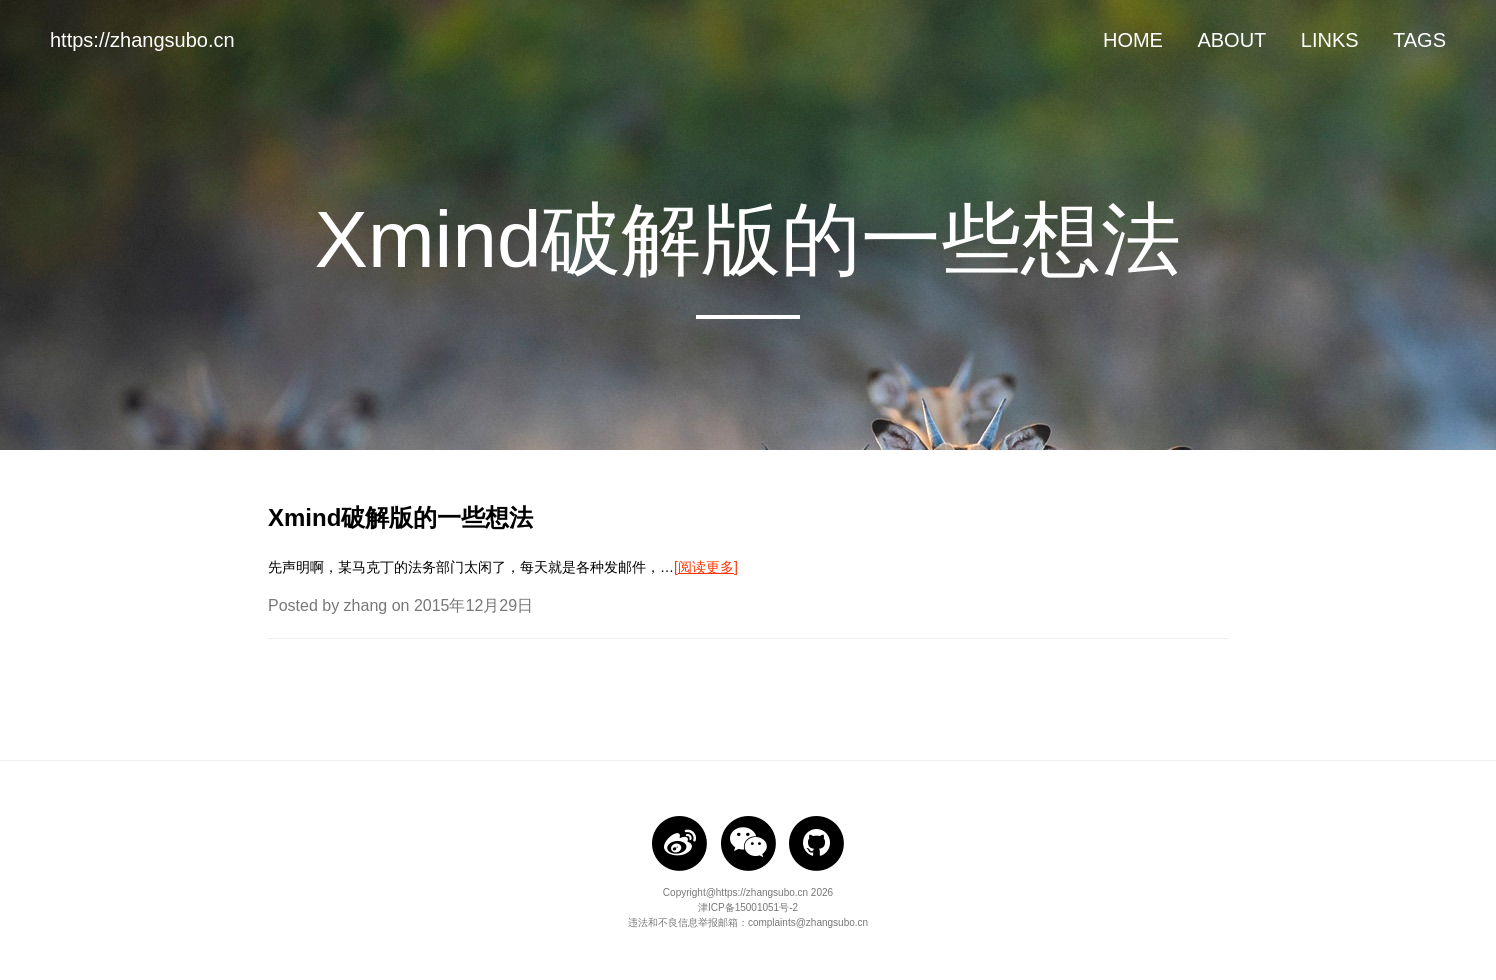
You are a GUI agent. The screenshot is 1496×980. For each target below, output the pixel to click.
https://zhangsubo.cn (142, 40)
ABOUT (1231, 40)
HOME (1133, 40)
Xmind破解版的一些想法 (400, 517)
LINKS (1330, 40)
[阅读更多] (706, 567)
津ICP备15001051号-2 (748, 907)
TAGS (1419, 40)
